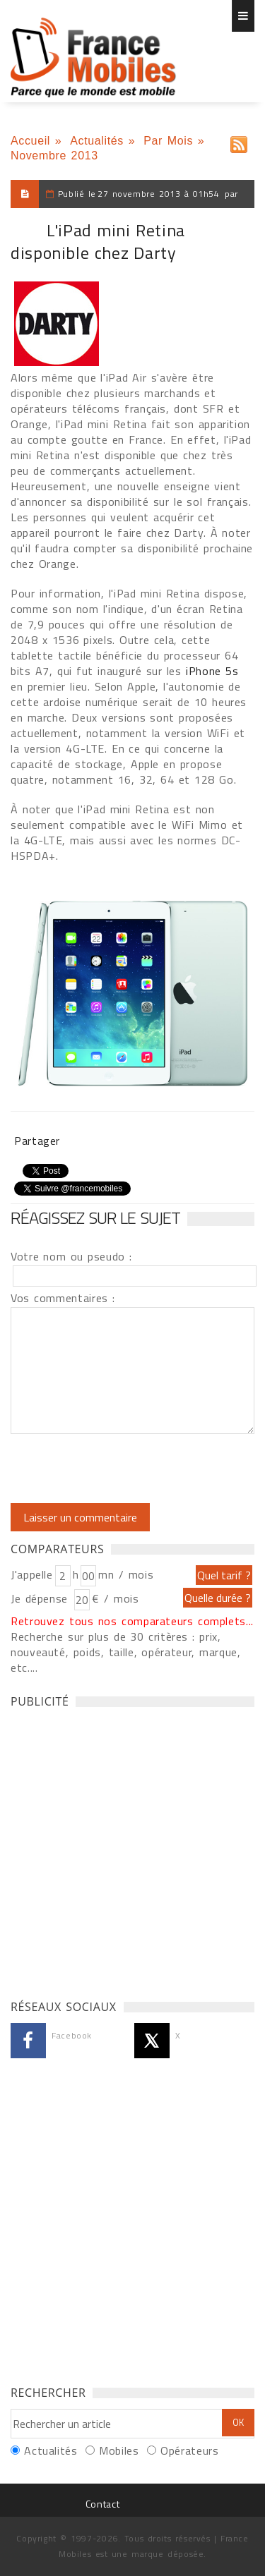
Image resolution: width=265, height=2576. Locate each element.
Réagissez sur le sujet (95, 1217)
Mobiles (119, 2450)
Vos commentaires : (63, 1298)
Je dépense (41, 1598)
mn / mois (125, 1574)
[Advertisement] (132, 1850)
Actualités (97, 141)
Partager (37, 1140)
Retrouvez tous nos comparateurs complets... (132, 1620)
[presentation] (128, 1468)
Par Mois (168, 141)
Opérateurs (189, 2450)
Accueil (30, 141)
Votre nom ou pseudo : (71, 1256)
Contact (102, 2503)
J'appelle (32, 1574)
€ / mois (115, 1598)
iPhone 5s (212, 670)
